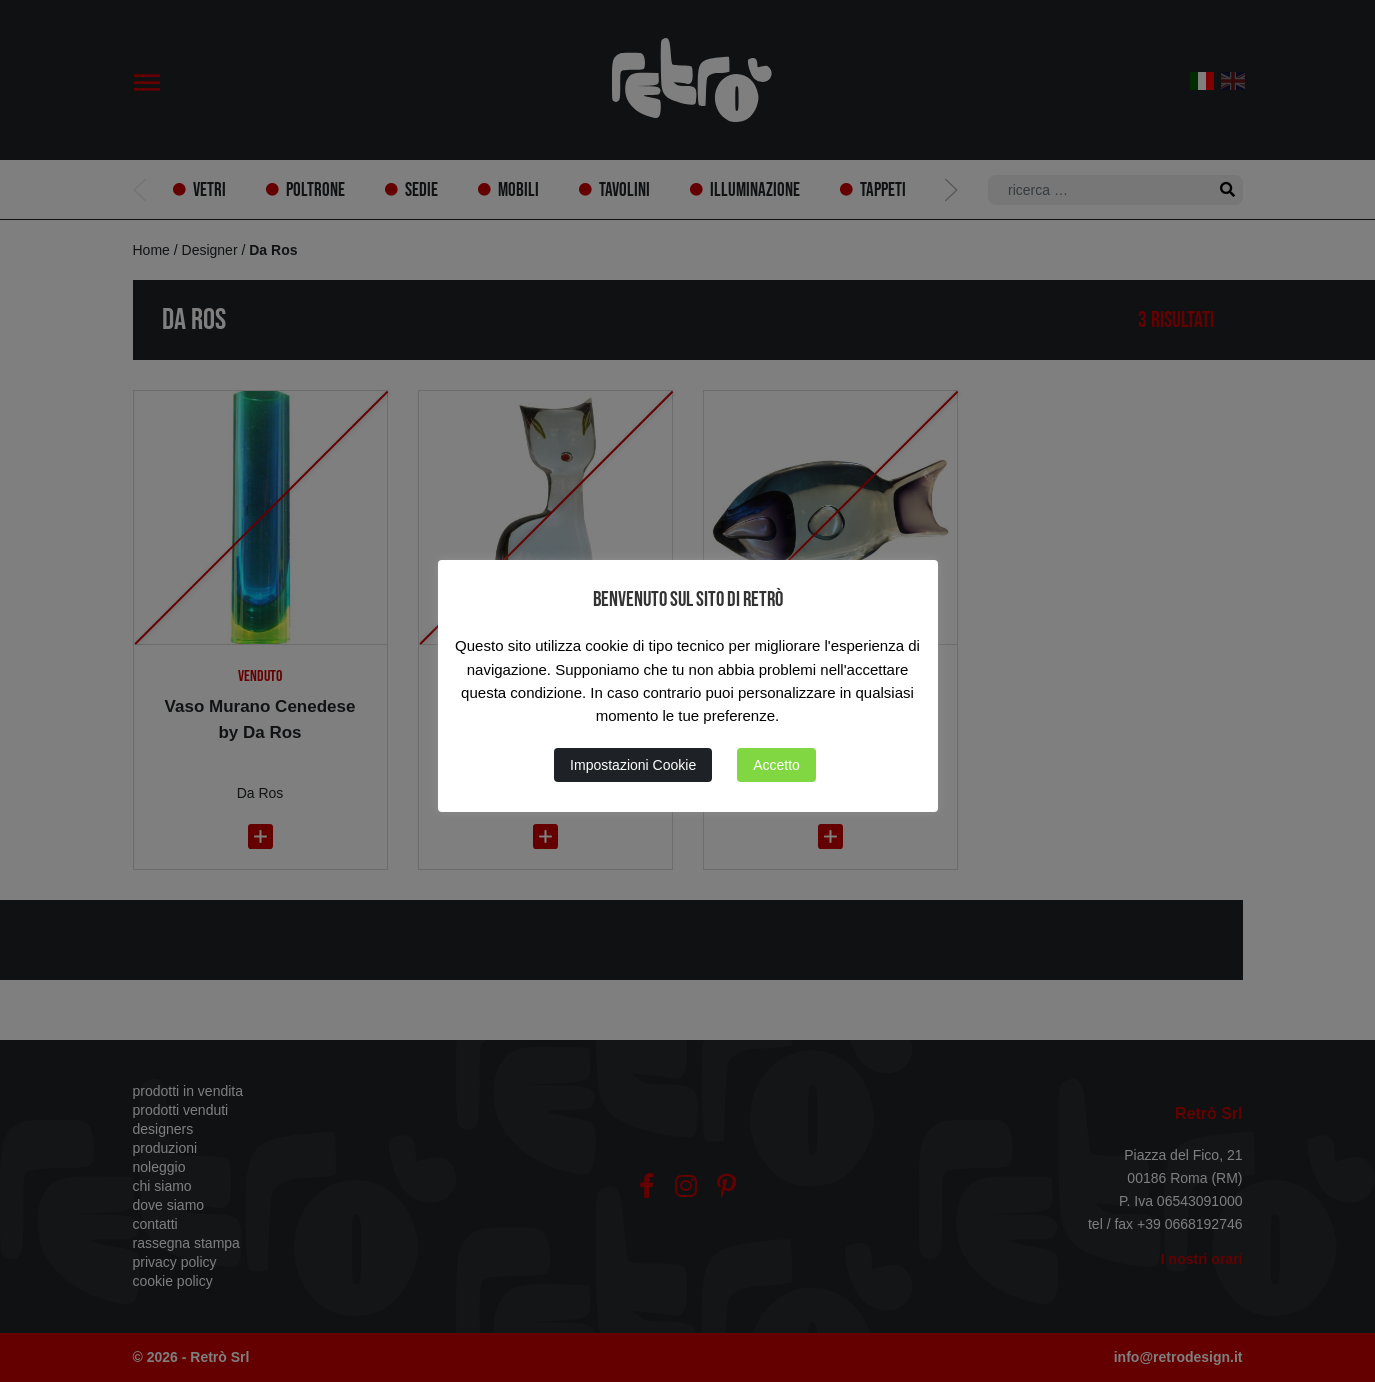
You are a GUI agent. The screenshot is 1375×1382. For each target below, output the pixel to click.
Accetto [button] (776, 765)
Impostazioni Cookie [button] (633, 765)
